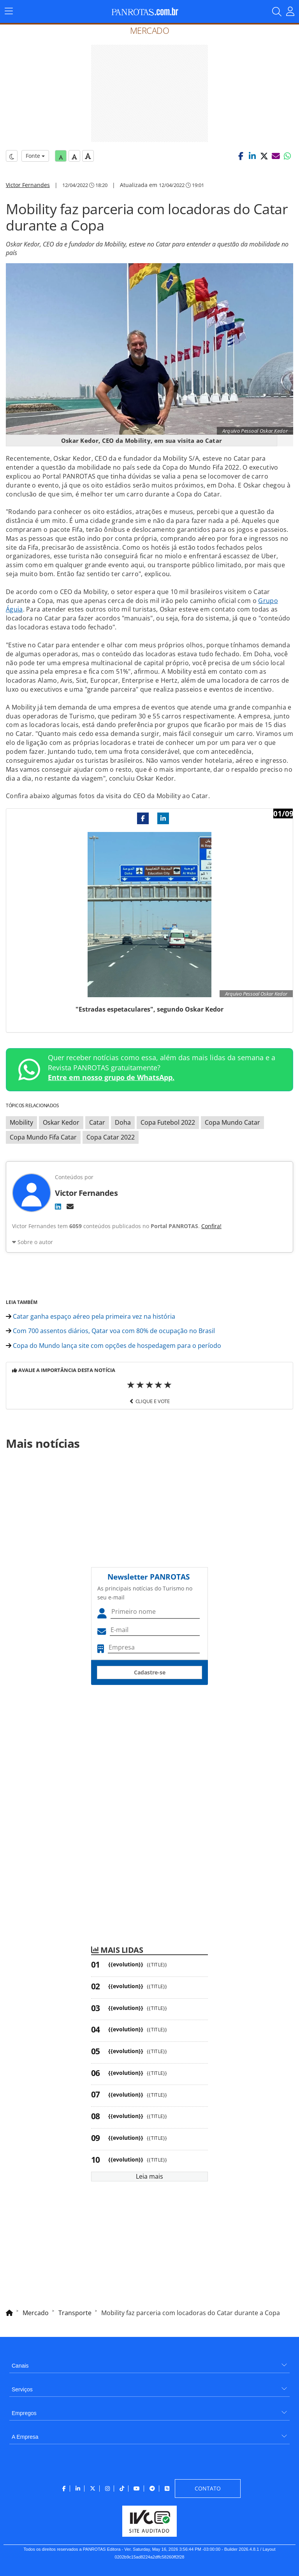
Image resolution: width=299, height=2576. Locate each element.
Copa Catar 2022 (110, 1137)
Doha (123, 1122)
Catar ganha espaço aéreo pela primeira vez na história (90, 1316)
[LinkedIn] (58, 1206)
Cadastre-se (149, 1672)
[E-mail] (70, 1206)
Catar (97, 1122)
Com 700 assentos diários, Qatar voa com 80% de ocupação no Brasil (110, 1330)
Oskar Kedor (61, 1122)
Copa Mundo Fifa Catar (43, 1137)
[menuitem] (149, 2362)
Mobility (21, 1122)
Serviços (22, 2389)
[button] (240, 156)
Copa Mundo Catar (232, 1122)
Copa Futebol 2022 (168, 1122)
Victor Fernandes (28, 185)
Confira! (211, 1226)
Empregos (24, 2413)
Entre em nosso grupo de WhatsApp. (111, 1077)
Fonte (35, 155)
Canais (20, 2366)
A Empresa (25, 2437)
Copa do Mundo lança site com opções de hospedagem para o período (113, 1345)
